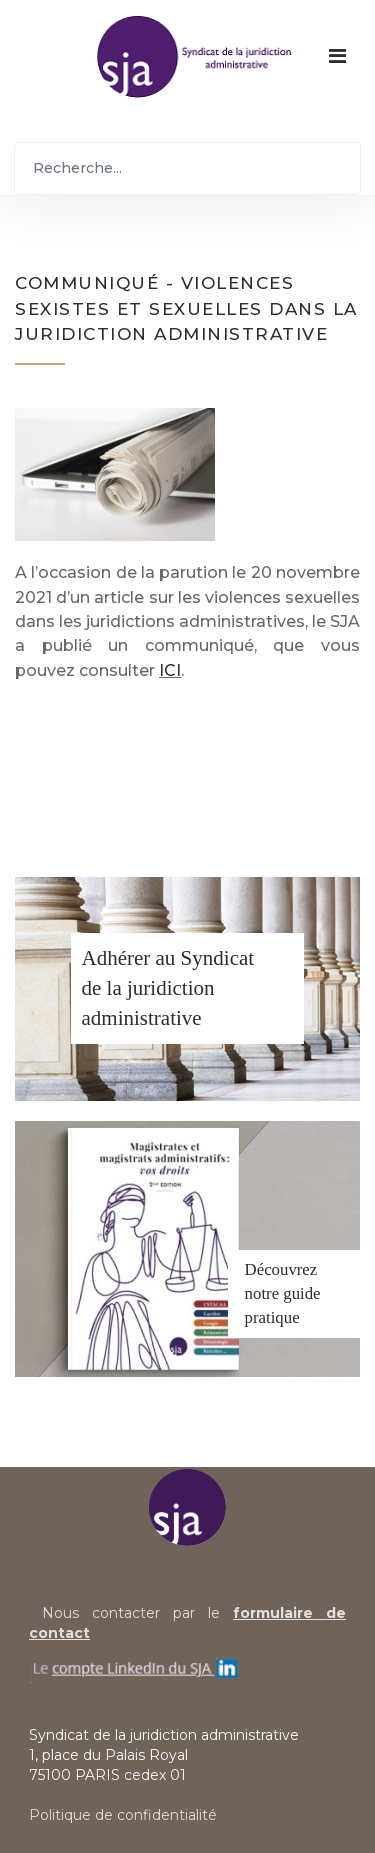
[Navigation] (337, 56)
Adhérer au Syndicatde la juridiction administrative (168, 988)
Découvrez (281, 1269)
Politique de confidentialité (123, 1815)
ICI (170, 670)
